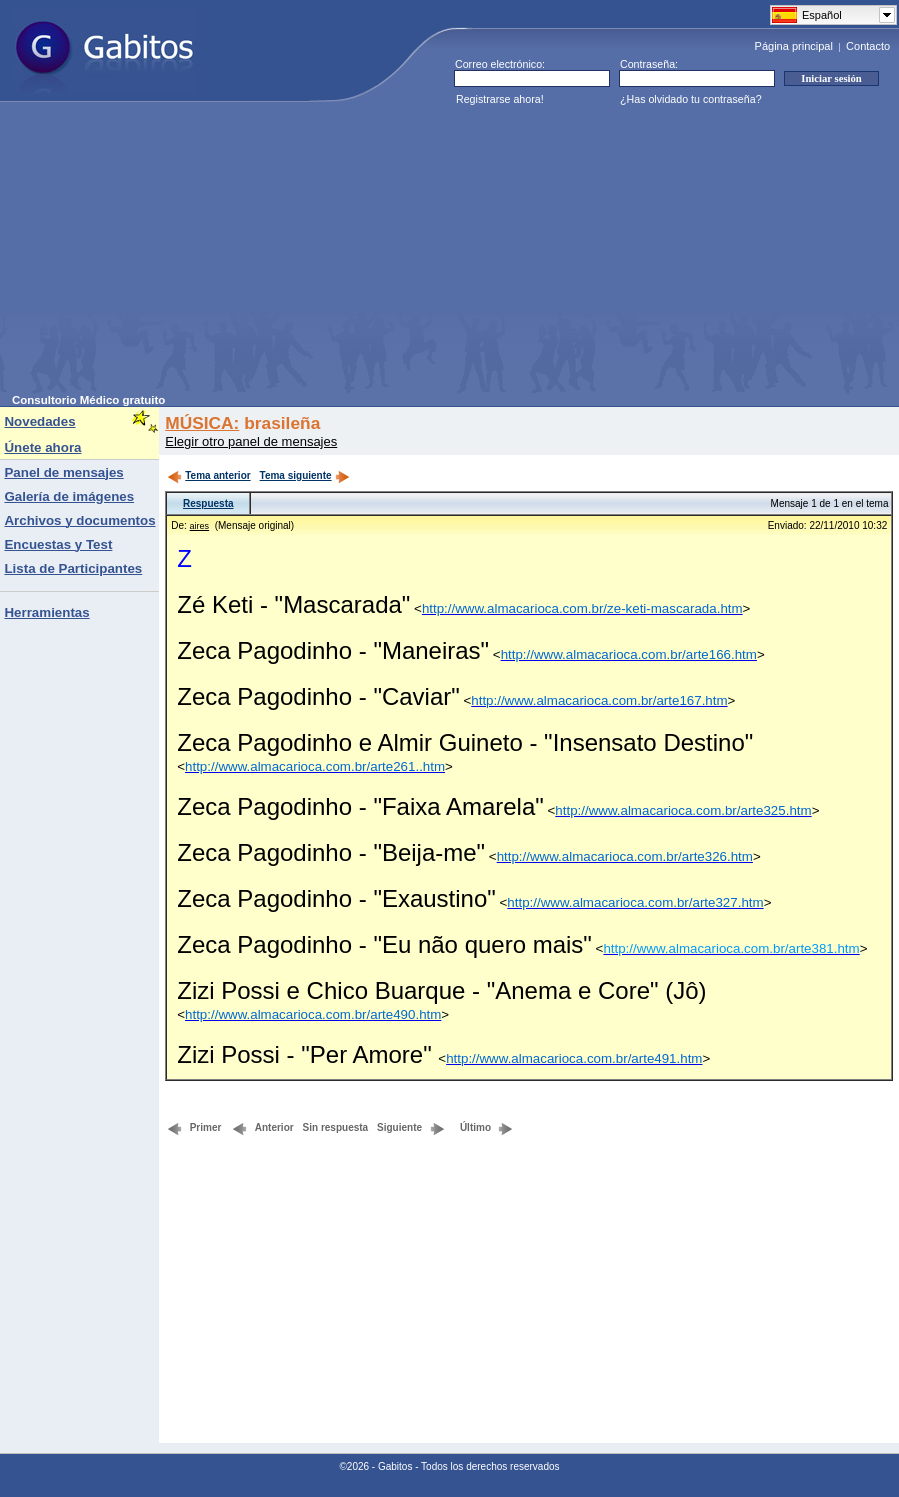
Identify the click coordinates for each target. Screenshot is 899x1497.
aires (200, 526)
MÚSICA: (202, 423)
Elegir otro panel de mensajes (251, 441)
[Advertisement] (269, 254)
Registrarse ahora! (500, 99)
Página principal (794, 46)
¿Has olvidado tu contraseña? (691, 99)
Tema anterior (208, 475)
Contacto (868, 46)
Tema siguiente (305, 475)
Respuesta (208, 503)
